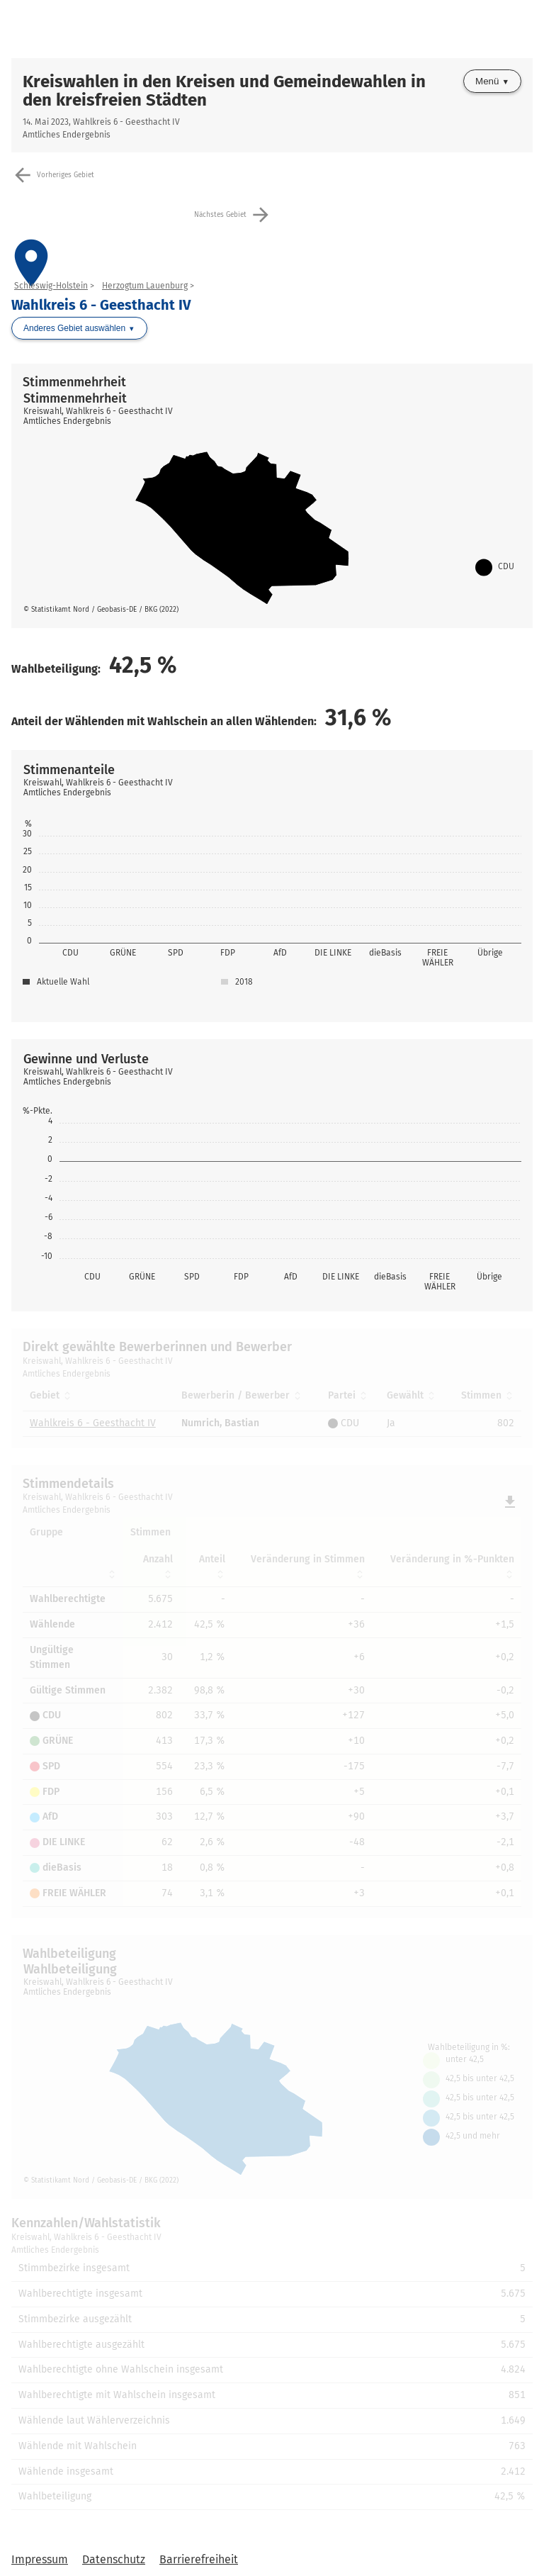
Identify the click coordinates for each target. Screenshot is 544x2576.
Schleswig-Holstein (51, 286)
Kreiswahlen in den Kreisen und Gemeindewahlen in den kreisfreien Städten (224, 91)
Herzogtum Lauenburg (145, 286)
